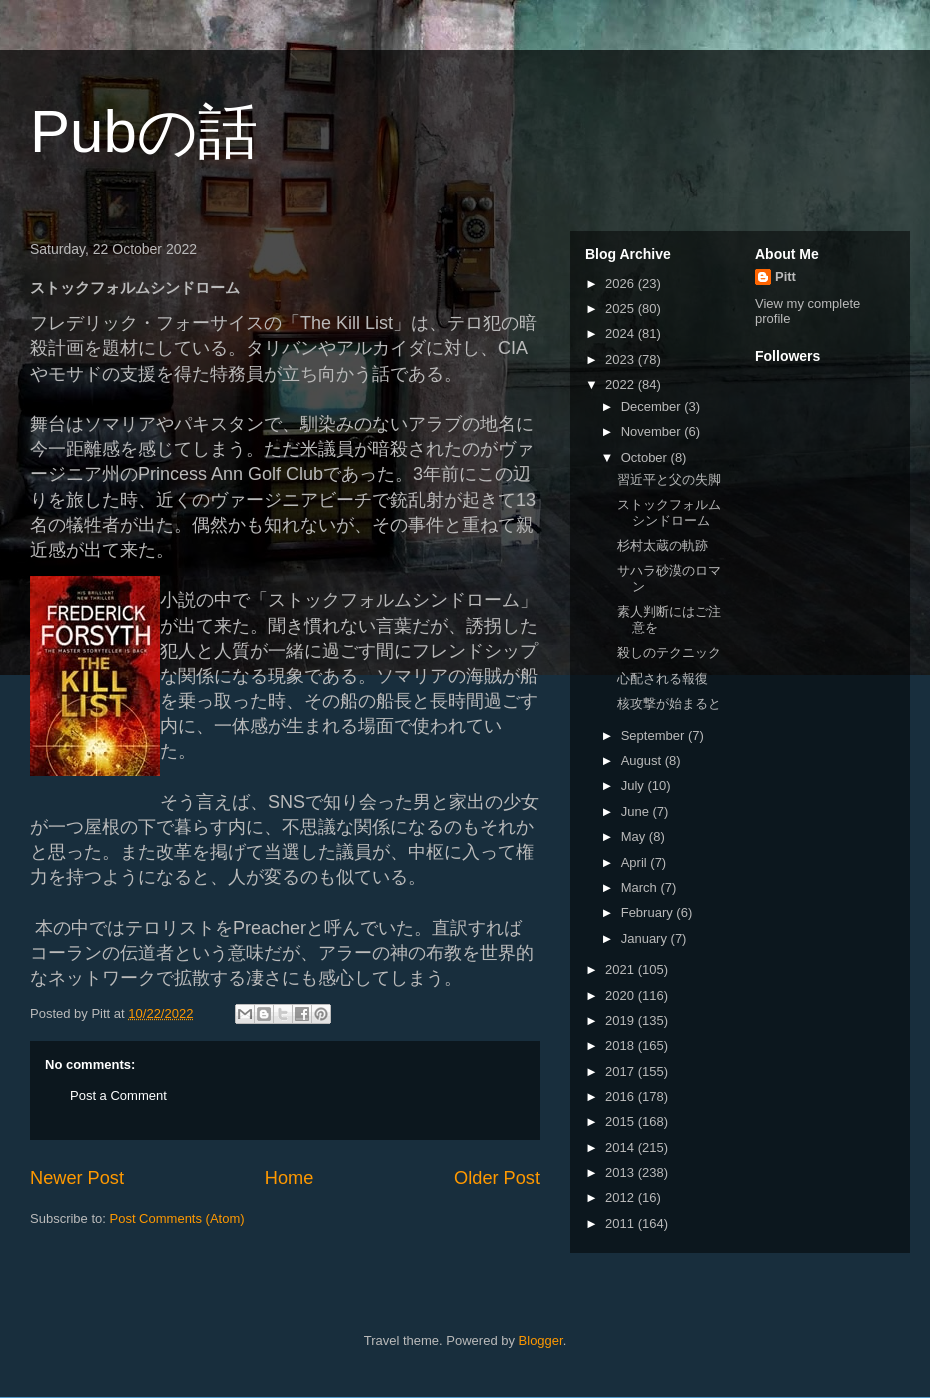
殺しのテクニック (669, 652)
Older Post (497, 1178)
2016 (621, 1096)
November (653, 431)
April (636, 862)
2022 (621, 384)
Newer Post (77, 1178)
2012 (621, 1197)
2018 (621, 1045)
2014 (621, 1147)
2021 (621, 969)
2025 (621, 308)
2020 (621, 995)
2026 (621, 283)
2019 (621, 1020)
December (653, 406)
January (646, 938)
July (634, 785)
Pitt (785, 276)
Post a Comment (118, 1095)
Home (289, 1178)
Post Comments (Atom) (177, 1218)
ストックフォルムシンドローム (669, 512)
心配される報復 (662, 678)
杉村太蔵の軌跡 (662, 545)
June (637, 811)
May (635, 836)
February (649, 912)
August (643, 760)
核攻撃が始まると (669, 703)
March (641, 887)
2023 (621, 359)
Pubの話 (144, 131)
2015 (621, 1121)
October (646, 457)
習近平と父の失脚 (669, 479)
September (654, 735)
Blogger (541, 1340)
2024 (621, 333)
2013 (621, 1172)
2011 (621, 1223)
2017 (621, 1071)
